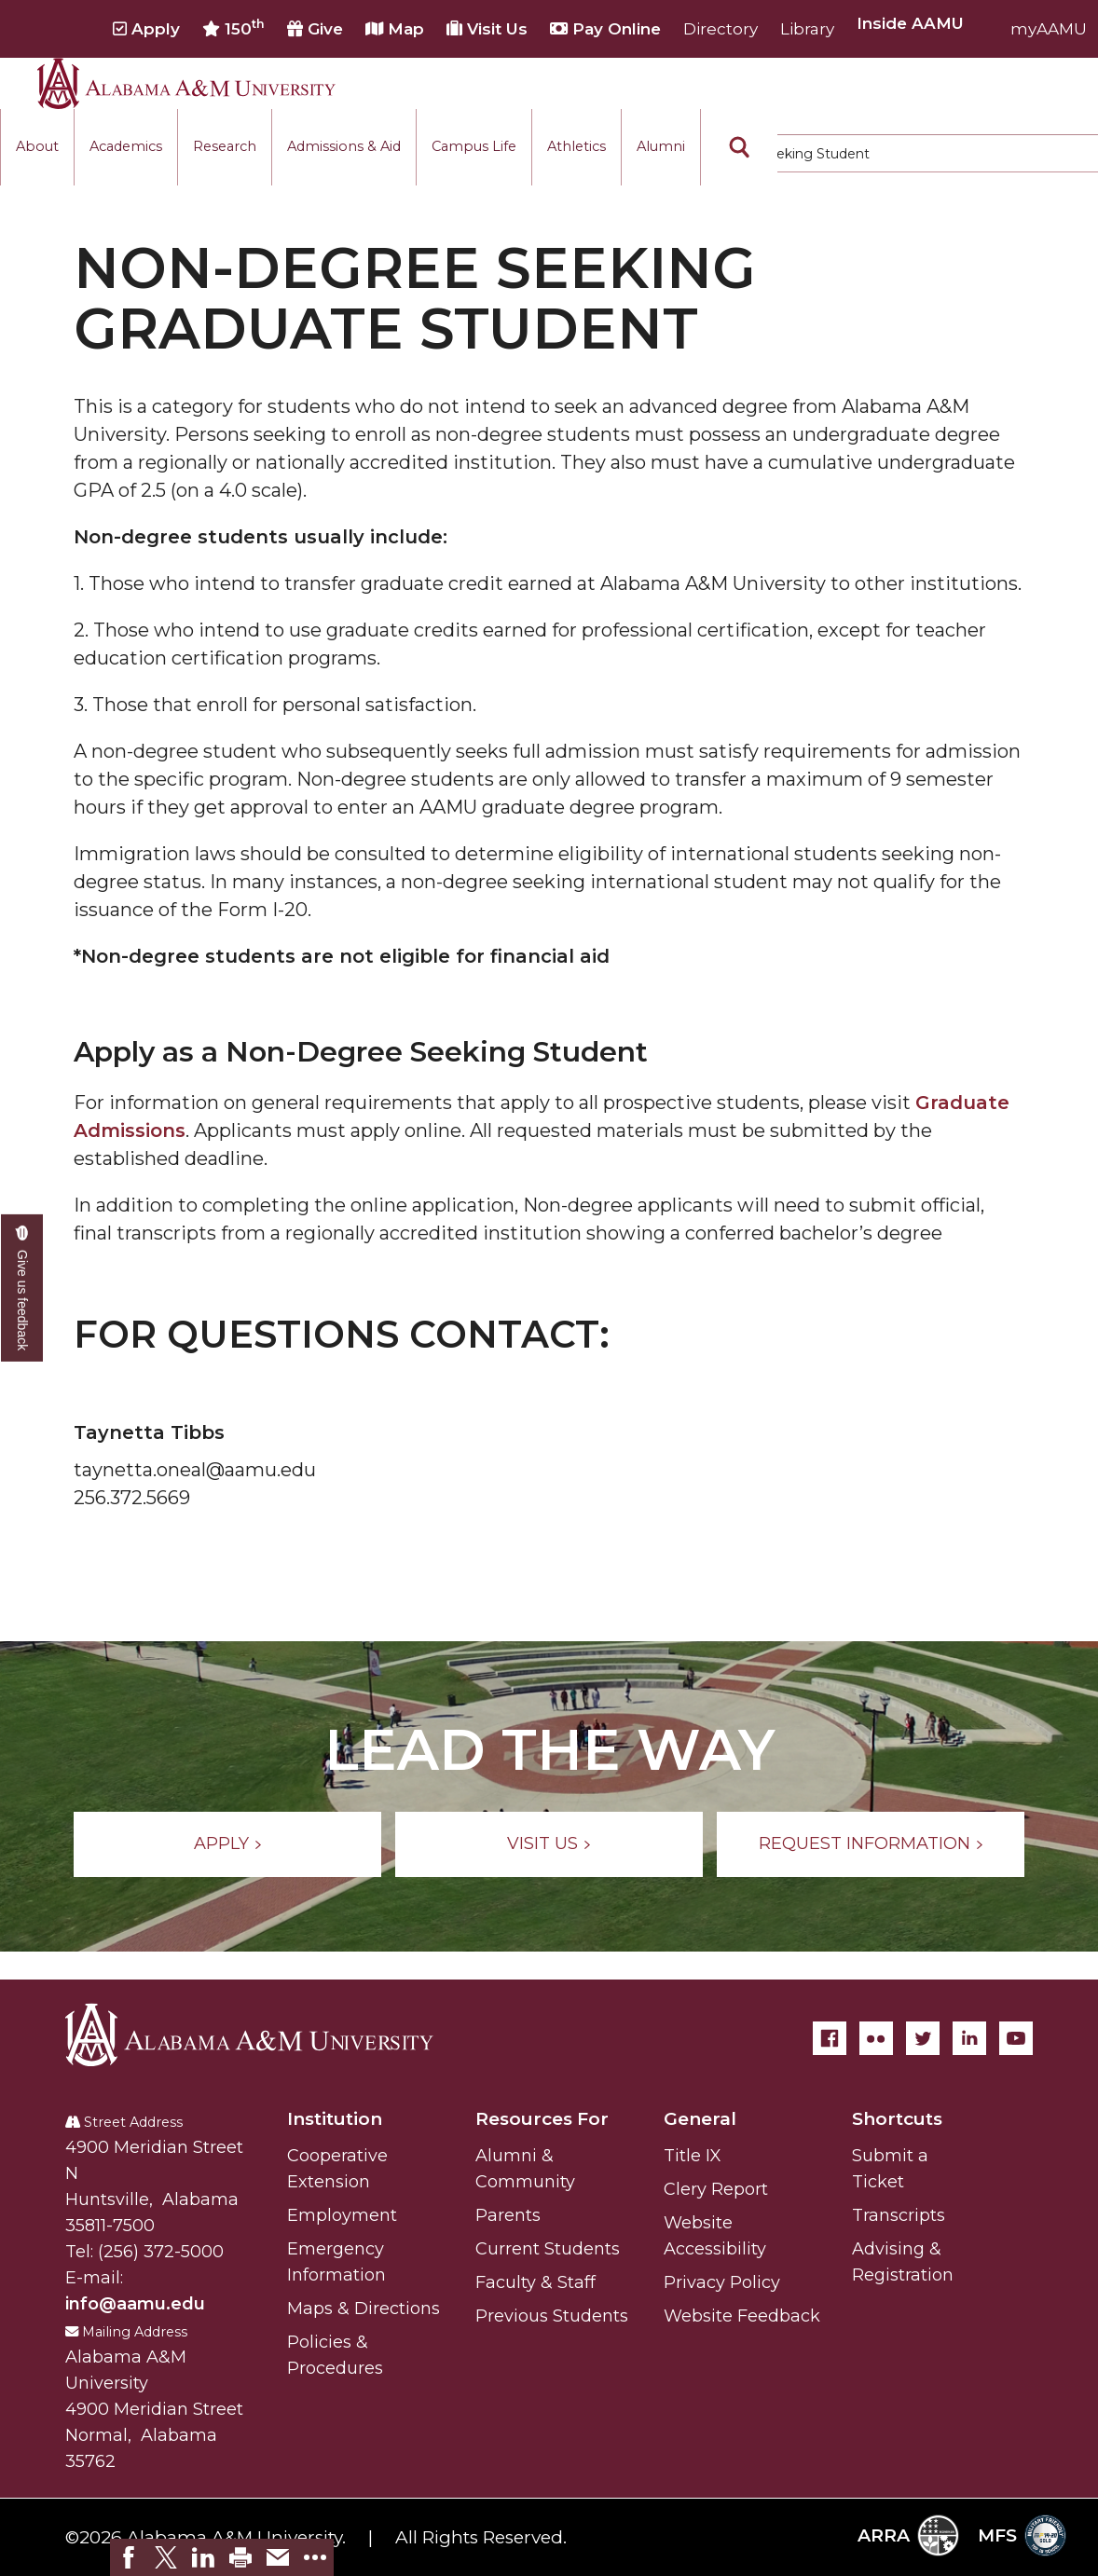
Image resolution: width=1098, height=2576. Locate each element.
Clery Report (716, 2189)
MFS (1022, 2535)
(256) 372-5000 (161, 2251)
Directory (720, 29)
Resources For (542, 2119)
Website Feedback (742, 2316)
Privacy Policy (722, 2282)
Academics (125, 146)
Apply (146, 29)
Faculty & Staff (535, 2282)
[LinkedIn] (969, 2038)
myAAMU (1048, 29)
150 (233, 28)
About (37, 146)
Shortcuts (897, 2119)
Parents (508, 2215)
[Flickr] (876, 2038)
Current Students (547, 2249)
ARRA (908, 2535)
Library (807, 29)
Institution (334, 2119)
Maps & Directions (363, 2308)
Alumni (661, 146)
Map (394, 29)
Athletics (576, 146)
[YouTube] (1016, 2038)
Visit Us (487, 29)
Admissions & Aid (344, 146)
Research (224, 146)
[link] (128, 2557)
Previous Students (551, 2316)
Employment (342, 2215)
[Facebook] (829, 2038)
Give (315, 29)
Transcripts (898, 2215)
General (700, 2119)
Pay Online (605, 29)
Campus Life (474, 146)
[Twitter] (923, 2038)
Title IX (692, 2155)
